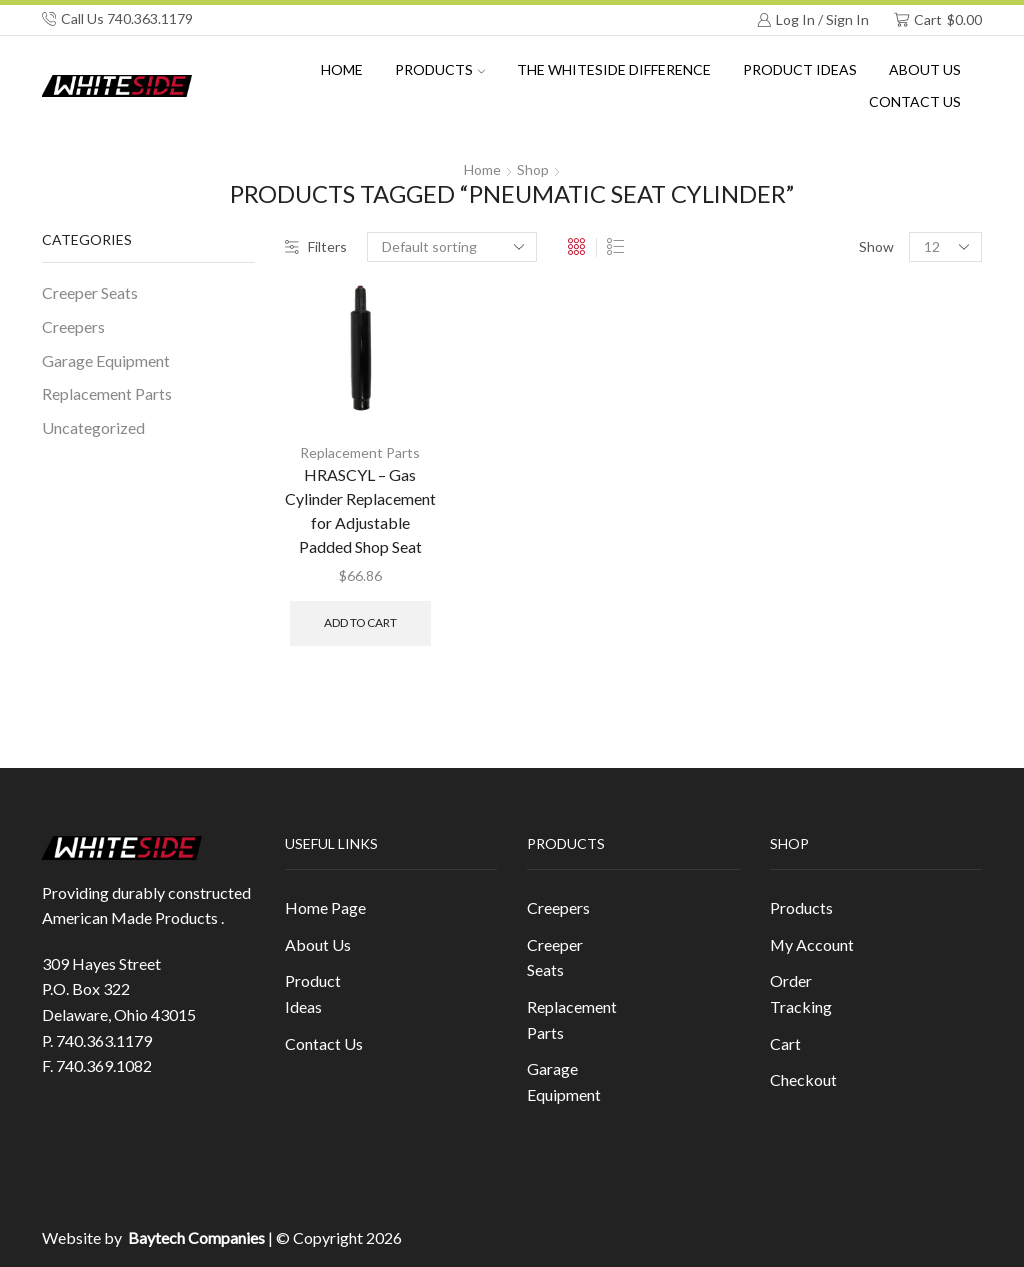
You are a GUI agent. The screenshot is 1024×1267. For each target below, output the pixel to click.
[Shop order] (452, 247)
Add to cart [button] (360, 622)
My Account (812, 944)
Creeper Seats (90, 292)
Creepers (73, 326)
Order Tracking (801, 993)
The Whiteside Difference (614, 69)
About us (925, 69)
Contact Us (915, 101)
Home (342, 69)
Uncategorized (93, 427)
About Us (318, 944)
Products (440, 69)
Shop (533, 169)
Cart (785, 1043)
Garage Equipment (106, 360)
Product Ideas (800, 69)
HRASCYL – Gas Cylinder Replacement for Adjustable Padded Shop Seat (360, 510)
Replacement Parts (360, 452)
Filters (316, 246)
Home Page (325, 907)
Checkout (803, 1079)
